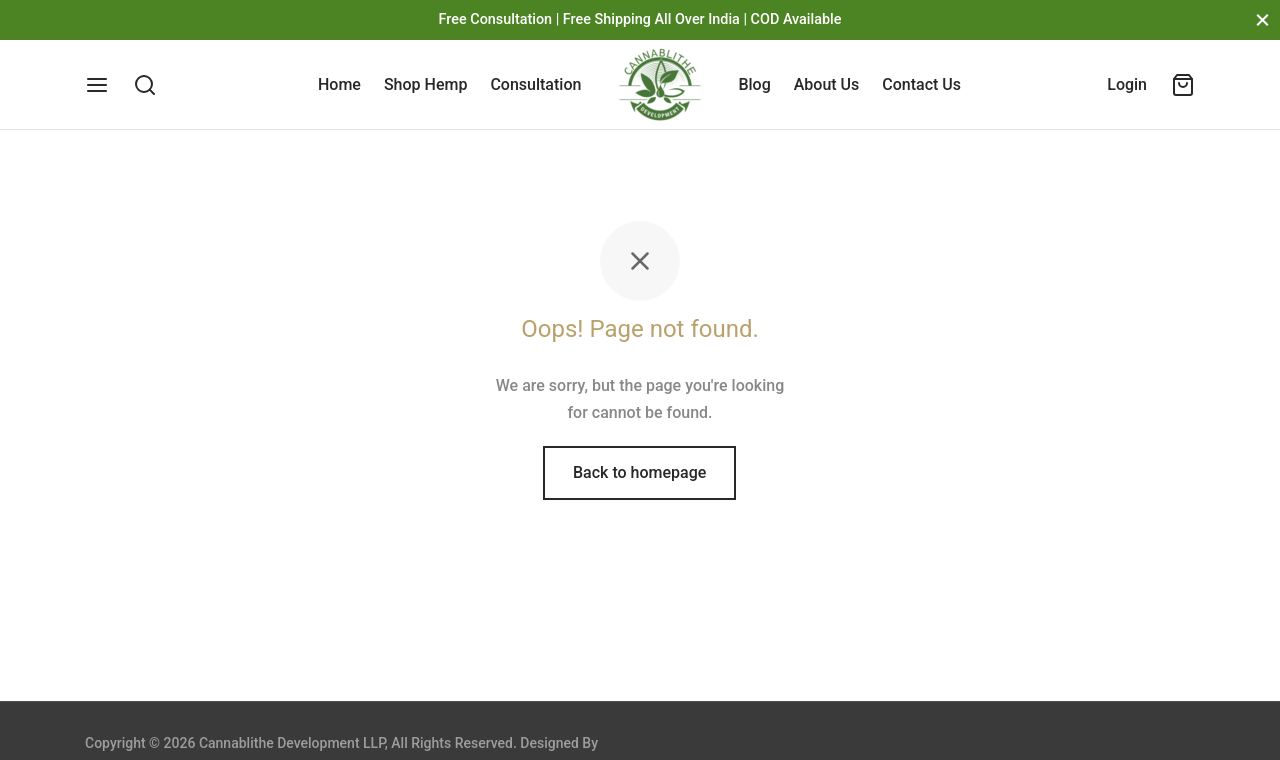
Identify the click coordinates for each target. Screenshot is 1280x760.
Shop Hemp (425, 84)
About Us (827, 84)
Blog (754, 84)
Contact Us (921, 84)
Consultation (535, 84)
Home (339, 84)
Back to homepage (639, 472)
